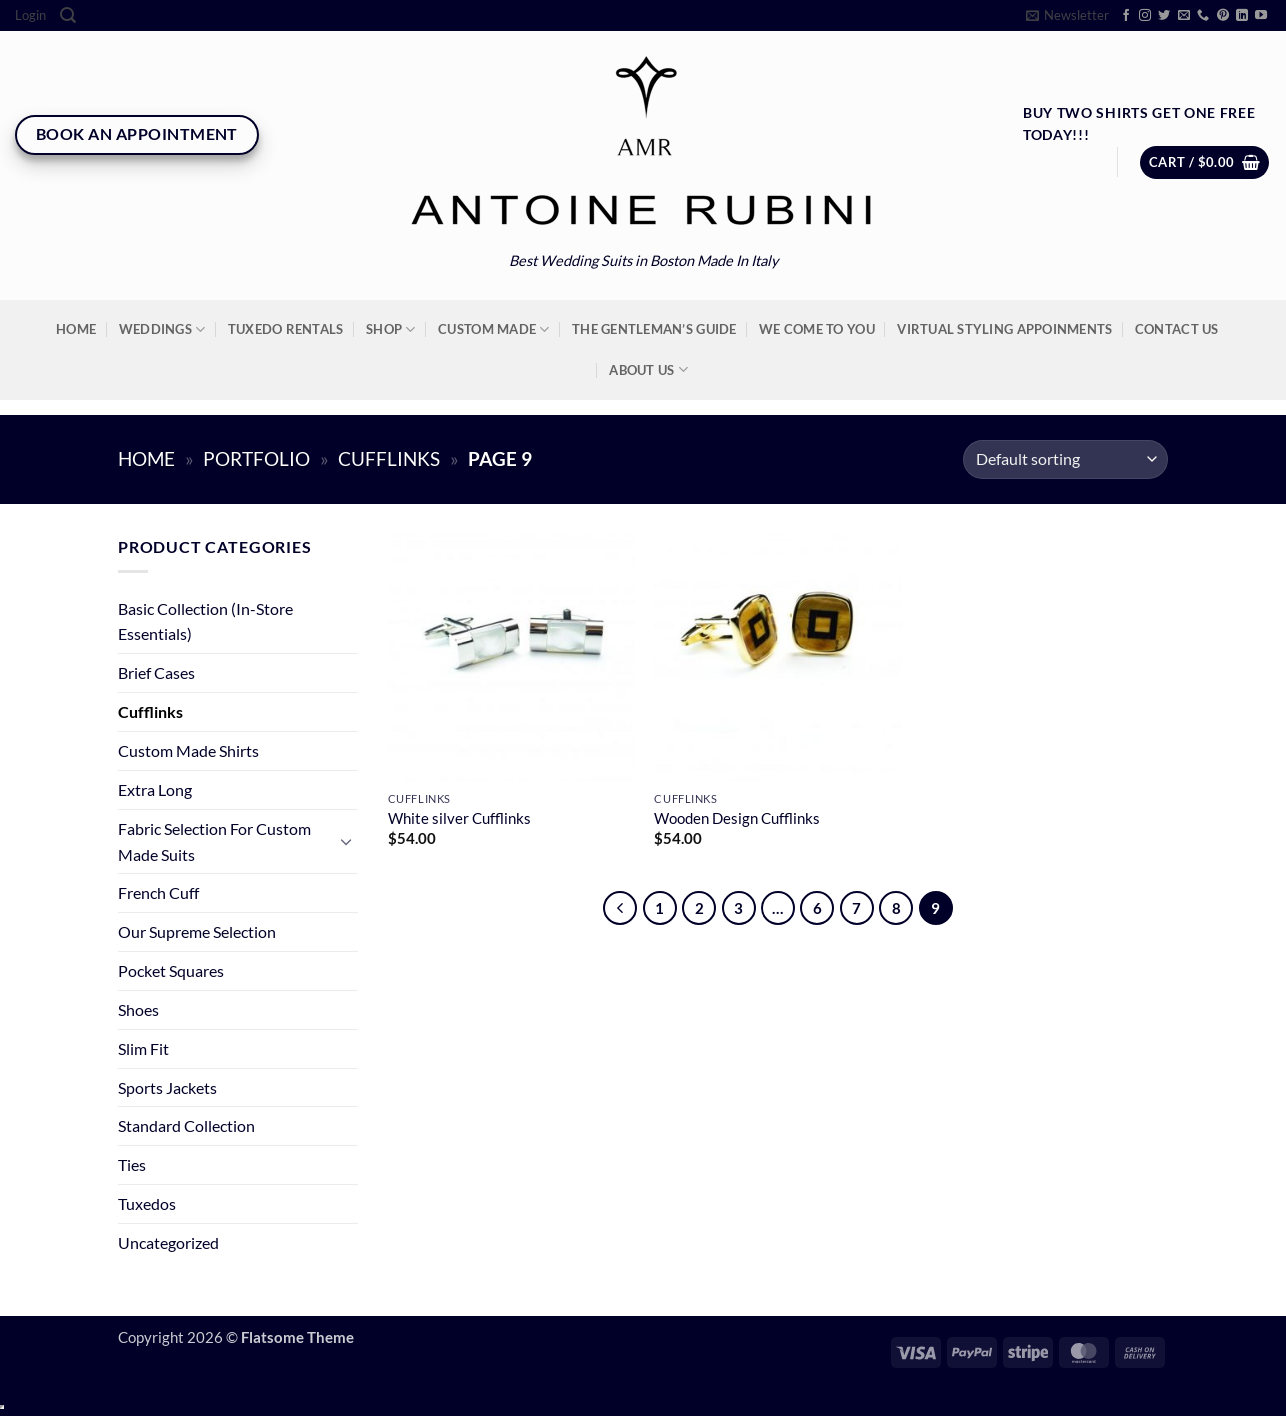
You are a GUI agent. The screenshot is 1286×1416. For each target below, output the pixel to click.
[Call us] (1203, 16)
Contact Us (1177, 329)
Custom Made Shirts (188, 750)
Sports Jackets (167, 1087)
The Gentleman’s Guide (654, 329)
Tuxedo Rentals (286, 329)
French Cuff (158, 892)
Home (76, 329)
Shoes (138, 1009)
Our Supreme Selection (197, 931)
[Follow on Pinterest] (1223, 16)
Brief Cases (156, 672)
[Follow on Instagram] (1145, 16)
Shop (391, 329)
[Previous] (620, 908)
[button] (30, 15)
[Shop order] (1065, 459)
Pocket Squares (171, 970)
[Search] (68, 15)
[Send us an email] (1184, 16)
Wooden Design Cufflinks (737, 818)
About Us (648, 369)
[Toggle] (346, 841)
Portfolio (256, 459)
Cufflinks (389, 459)
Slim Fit (143, 1048)
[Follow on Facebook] (1126, 16)
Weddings (162, 329)
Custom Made (493, 329)
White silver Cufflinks (459, 818)
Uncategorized (168, 1242)
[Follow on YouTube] (1261, 16)
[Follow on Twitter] (1164, 16)
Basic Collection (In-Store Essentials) (205, 621)
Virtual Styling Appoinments (1004, 329)
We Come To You (817, 329)
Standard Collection (186, 1125)
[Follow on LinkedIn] (1242, 16)
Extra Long (155, 789)
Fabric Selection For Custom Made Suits (214, 841)
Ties (132, 1164)
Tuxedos (147, 1203)
